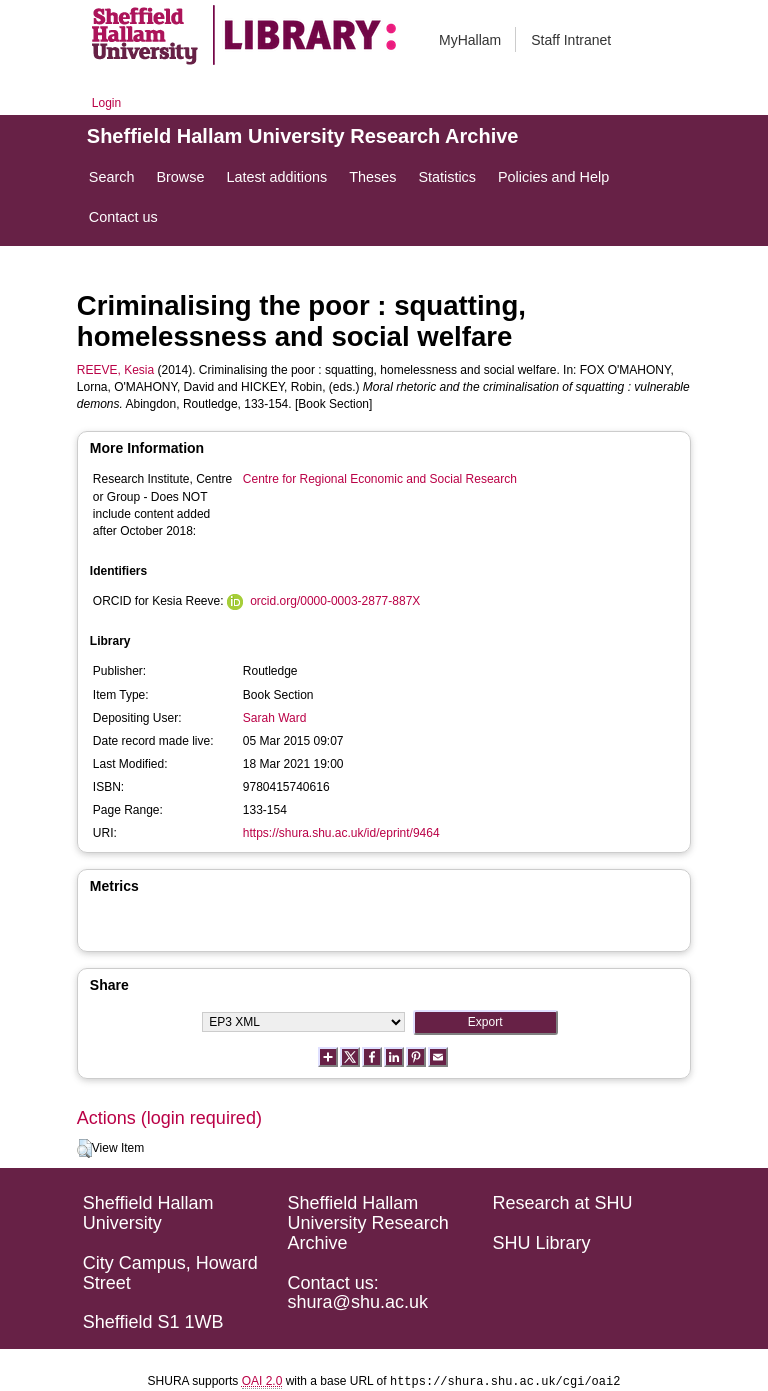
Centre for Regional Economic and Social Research (380, 479)
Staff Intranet (571, 40)
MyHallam (470, 40)
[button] (84, 1149)
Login (106, 103)
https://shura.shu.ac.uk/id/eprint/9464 (341, 833)
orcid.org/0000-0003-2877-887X (335, 601)
